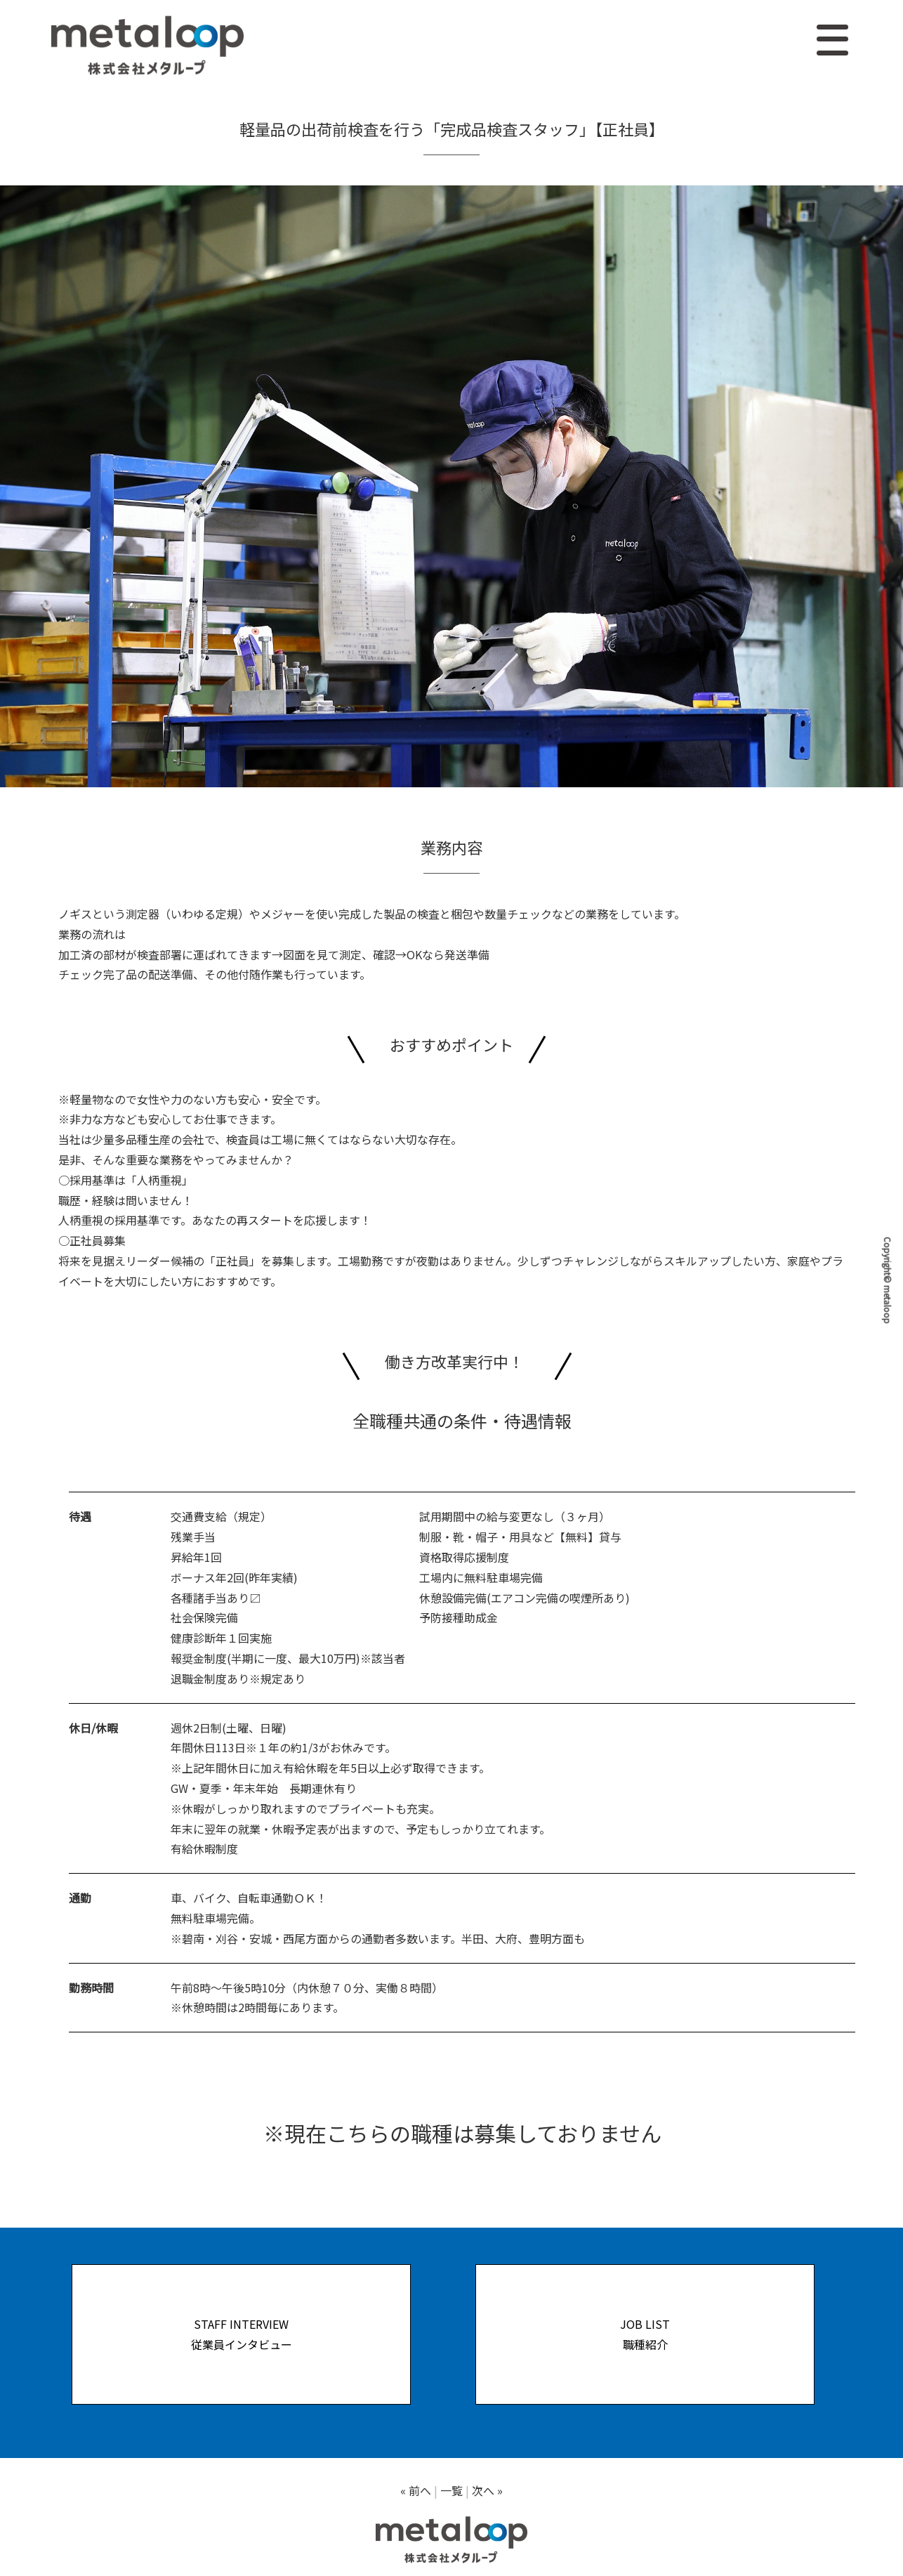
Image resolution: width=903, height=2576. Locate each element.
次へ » (487, 2490)
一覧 (451, 2490)
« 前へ (415, 2490)
